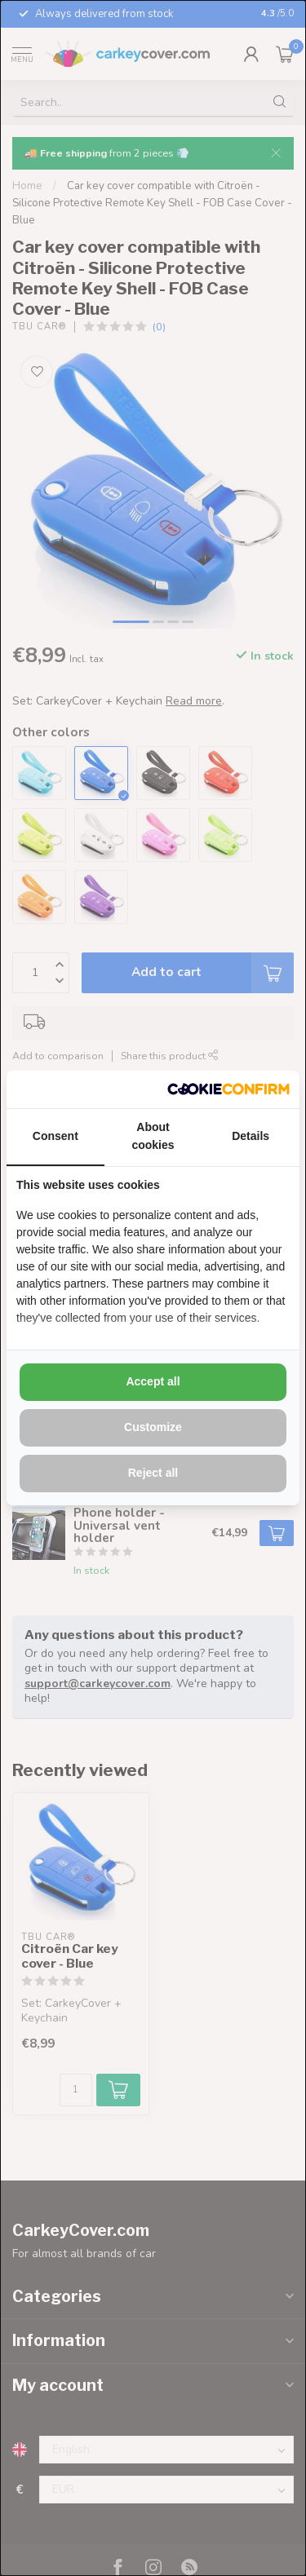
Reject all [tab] (153, 1472)
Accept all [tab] (153, 1381)
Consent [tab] (55, 1135)
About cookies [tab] (152, 1135)
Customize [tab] (153, 1427)
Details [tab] (250, 1135)
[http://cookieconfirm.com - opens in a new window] (228, 1089)
